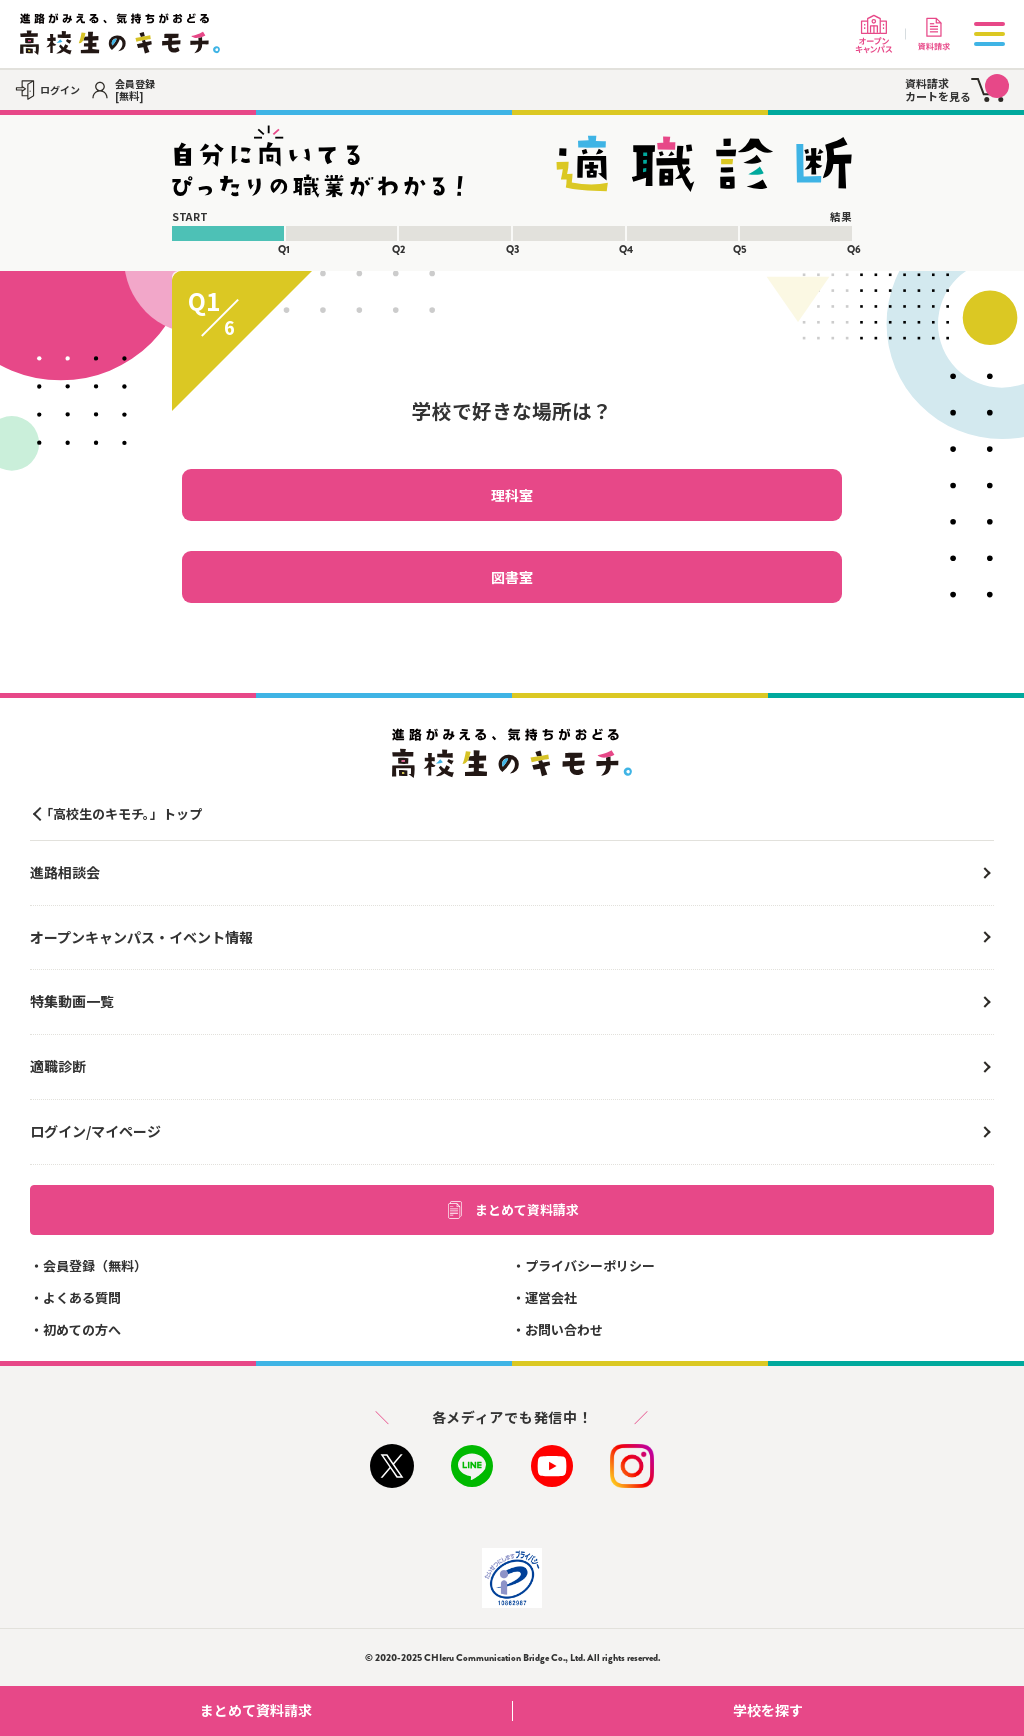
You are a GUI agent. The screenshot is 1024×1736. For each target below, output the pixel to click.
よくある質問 (82, 1297)
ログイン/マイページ (95, 1131)
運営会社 (551, 1297)
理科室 (512, 495)
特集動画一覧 (72, 1001)
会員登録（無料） (95, 1265)
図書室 (512, 577)
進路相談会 (65, 872)
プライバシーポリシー (590, 1265)
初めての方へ (82, 1329)
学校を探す (871, 1710)
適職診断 (58, 1066)
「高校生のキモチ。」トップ (121, 813)
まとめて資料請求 (512, 1210)
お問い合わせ (564, 1329)
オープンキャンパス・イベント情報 (141, 937)
